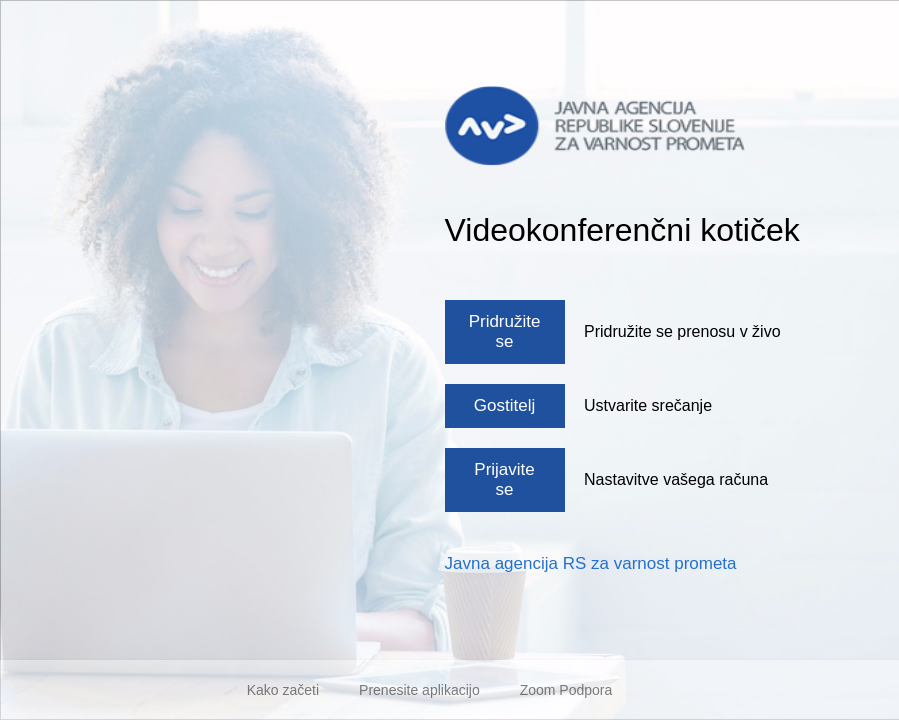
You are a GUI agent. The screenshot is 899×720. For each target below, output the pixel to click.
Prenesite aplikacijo (419, 690)
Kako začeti (283, 690)
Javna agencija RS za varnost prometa (591, 563)
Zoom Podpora (566, 690)
